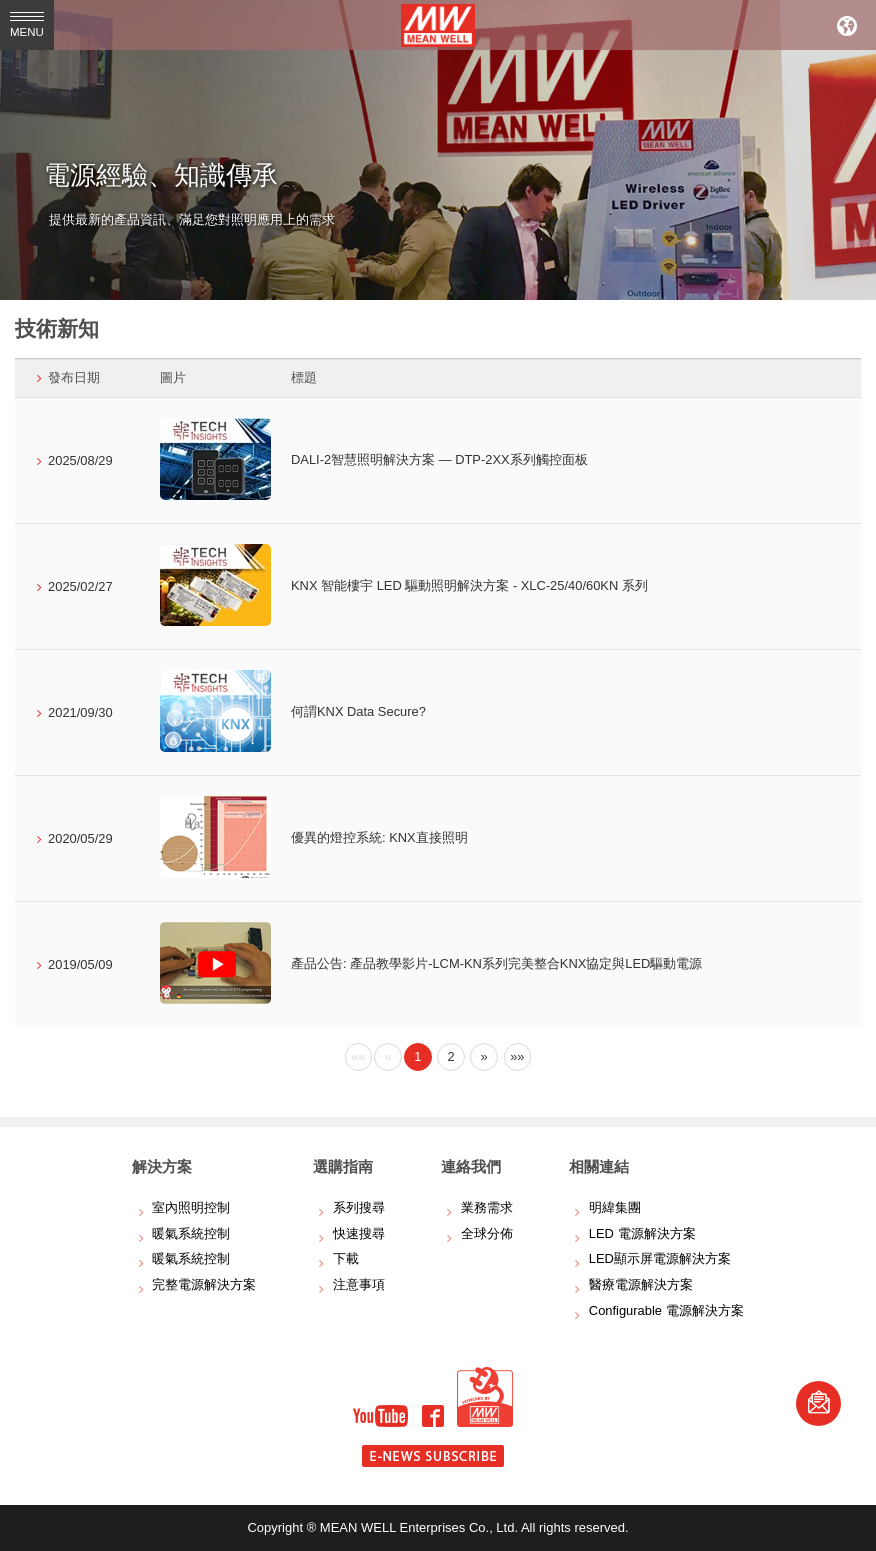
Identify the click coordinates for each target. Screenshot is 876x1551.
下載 (346, 1258)
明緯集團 (615, 1207)
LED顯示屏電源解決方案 (660, 1258)
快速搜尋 (359, 1233)
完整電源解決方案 (204, 1284)
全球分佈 (487, 1233)
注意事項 (359, 1284)
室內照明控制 (191, 1207)
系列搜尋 (359, 1207)
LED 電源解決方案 (642, 1233)
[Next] (484, 1057)
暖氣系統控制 (191, 1233)
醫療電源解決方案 (641, 1284)
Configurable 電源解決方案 (666, 1310)
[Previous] (359, 1057)
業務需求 (487, 1207)
